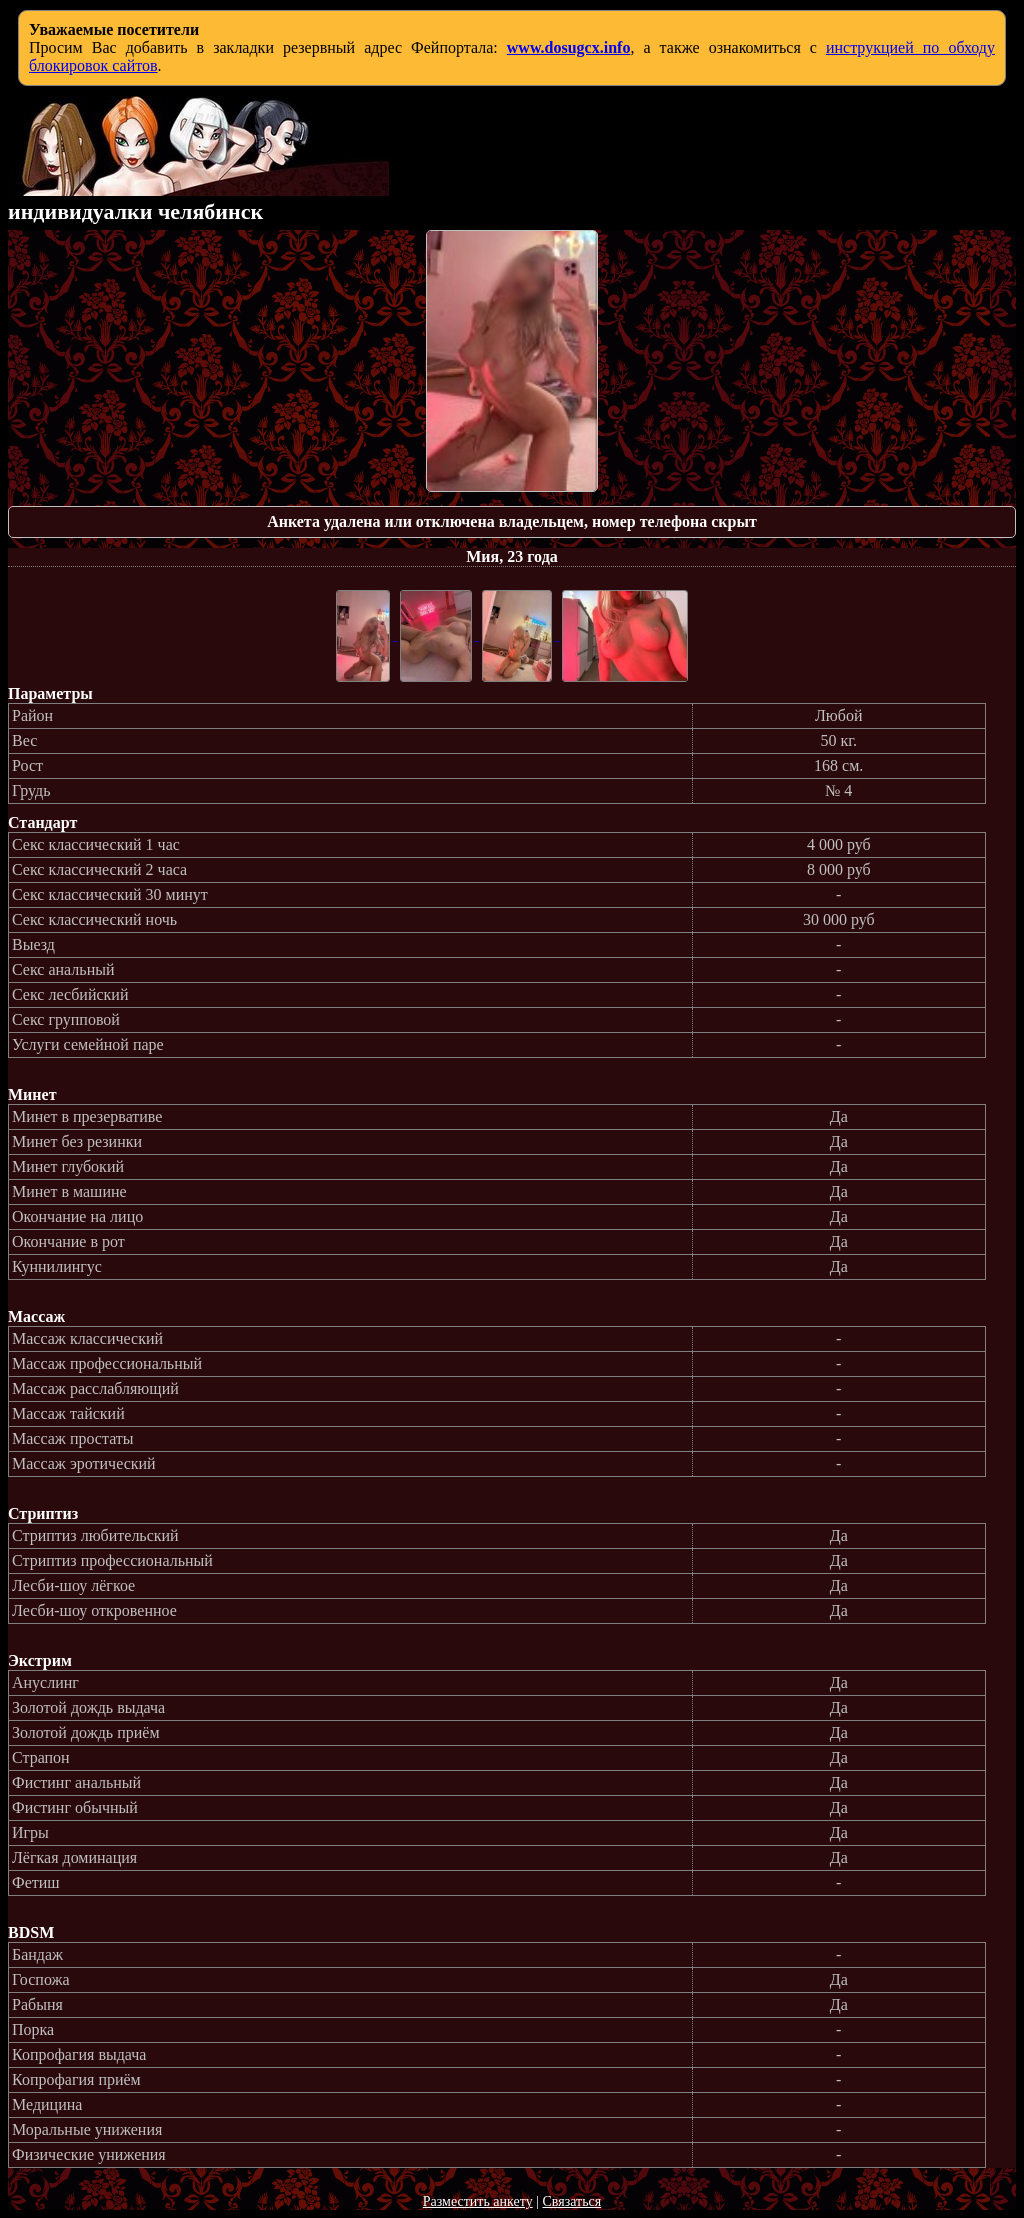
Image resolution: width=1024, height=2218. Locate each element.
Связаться (571, 2201)
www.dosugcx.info (569, 47)
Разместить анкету (478, 2201)
